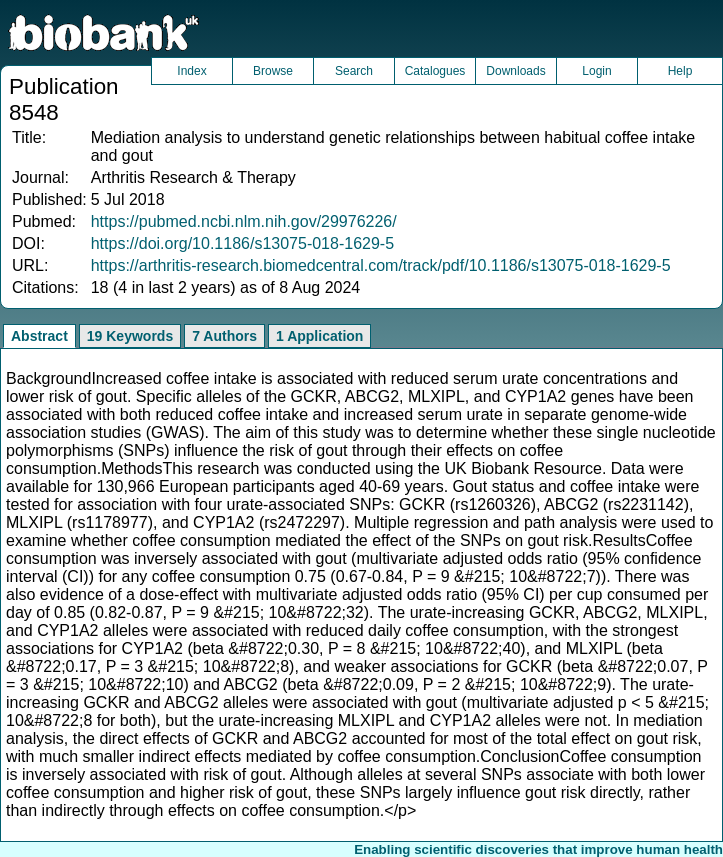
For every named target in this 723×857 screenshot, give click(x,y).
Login (596, 71)
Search (354, 71)
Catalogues (435, 71)
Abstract (39, 336)
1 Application (319, 336)
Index (191, 71)
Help (680, 71)
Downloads (515, 71)
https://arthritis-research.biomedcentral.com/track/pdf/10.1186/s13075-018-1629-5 (381, 265)
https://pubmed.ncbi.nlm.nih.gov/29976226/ (244, 221)
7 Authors (224, 336)
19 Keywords (130, 336)
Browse (273, 71)
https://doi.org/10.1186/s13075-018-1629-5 (242, 243)
